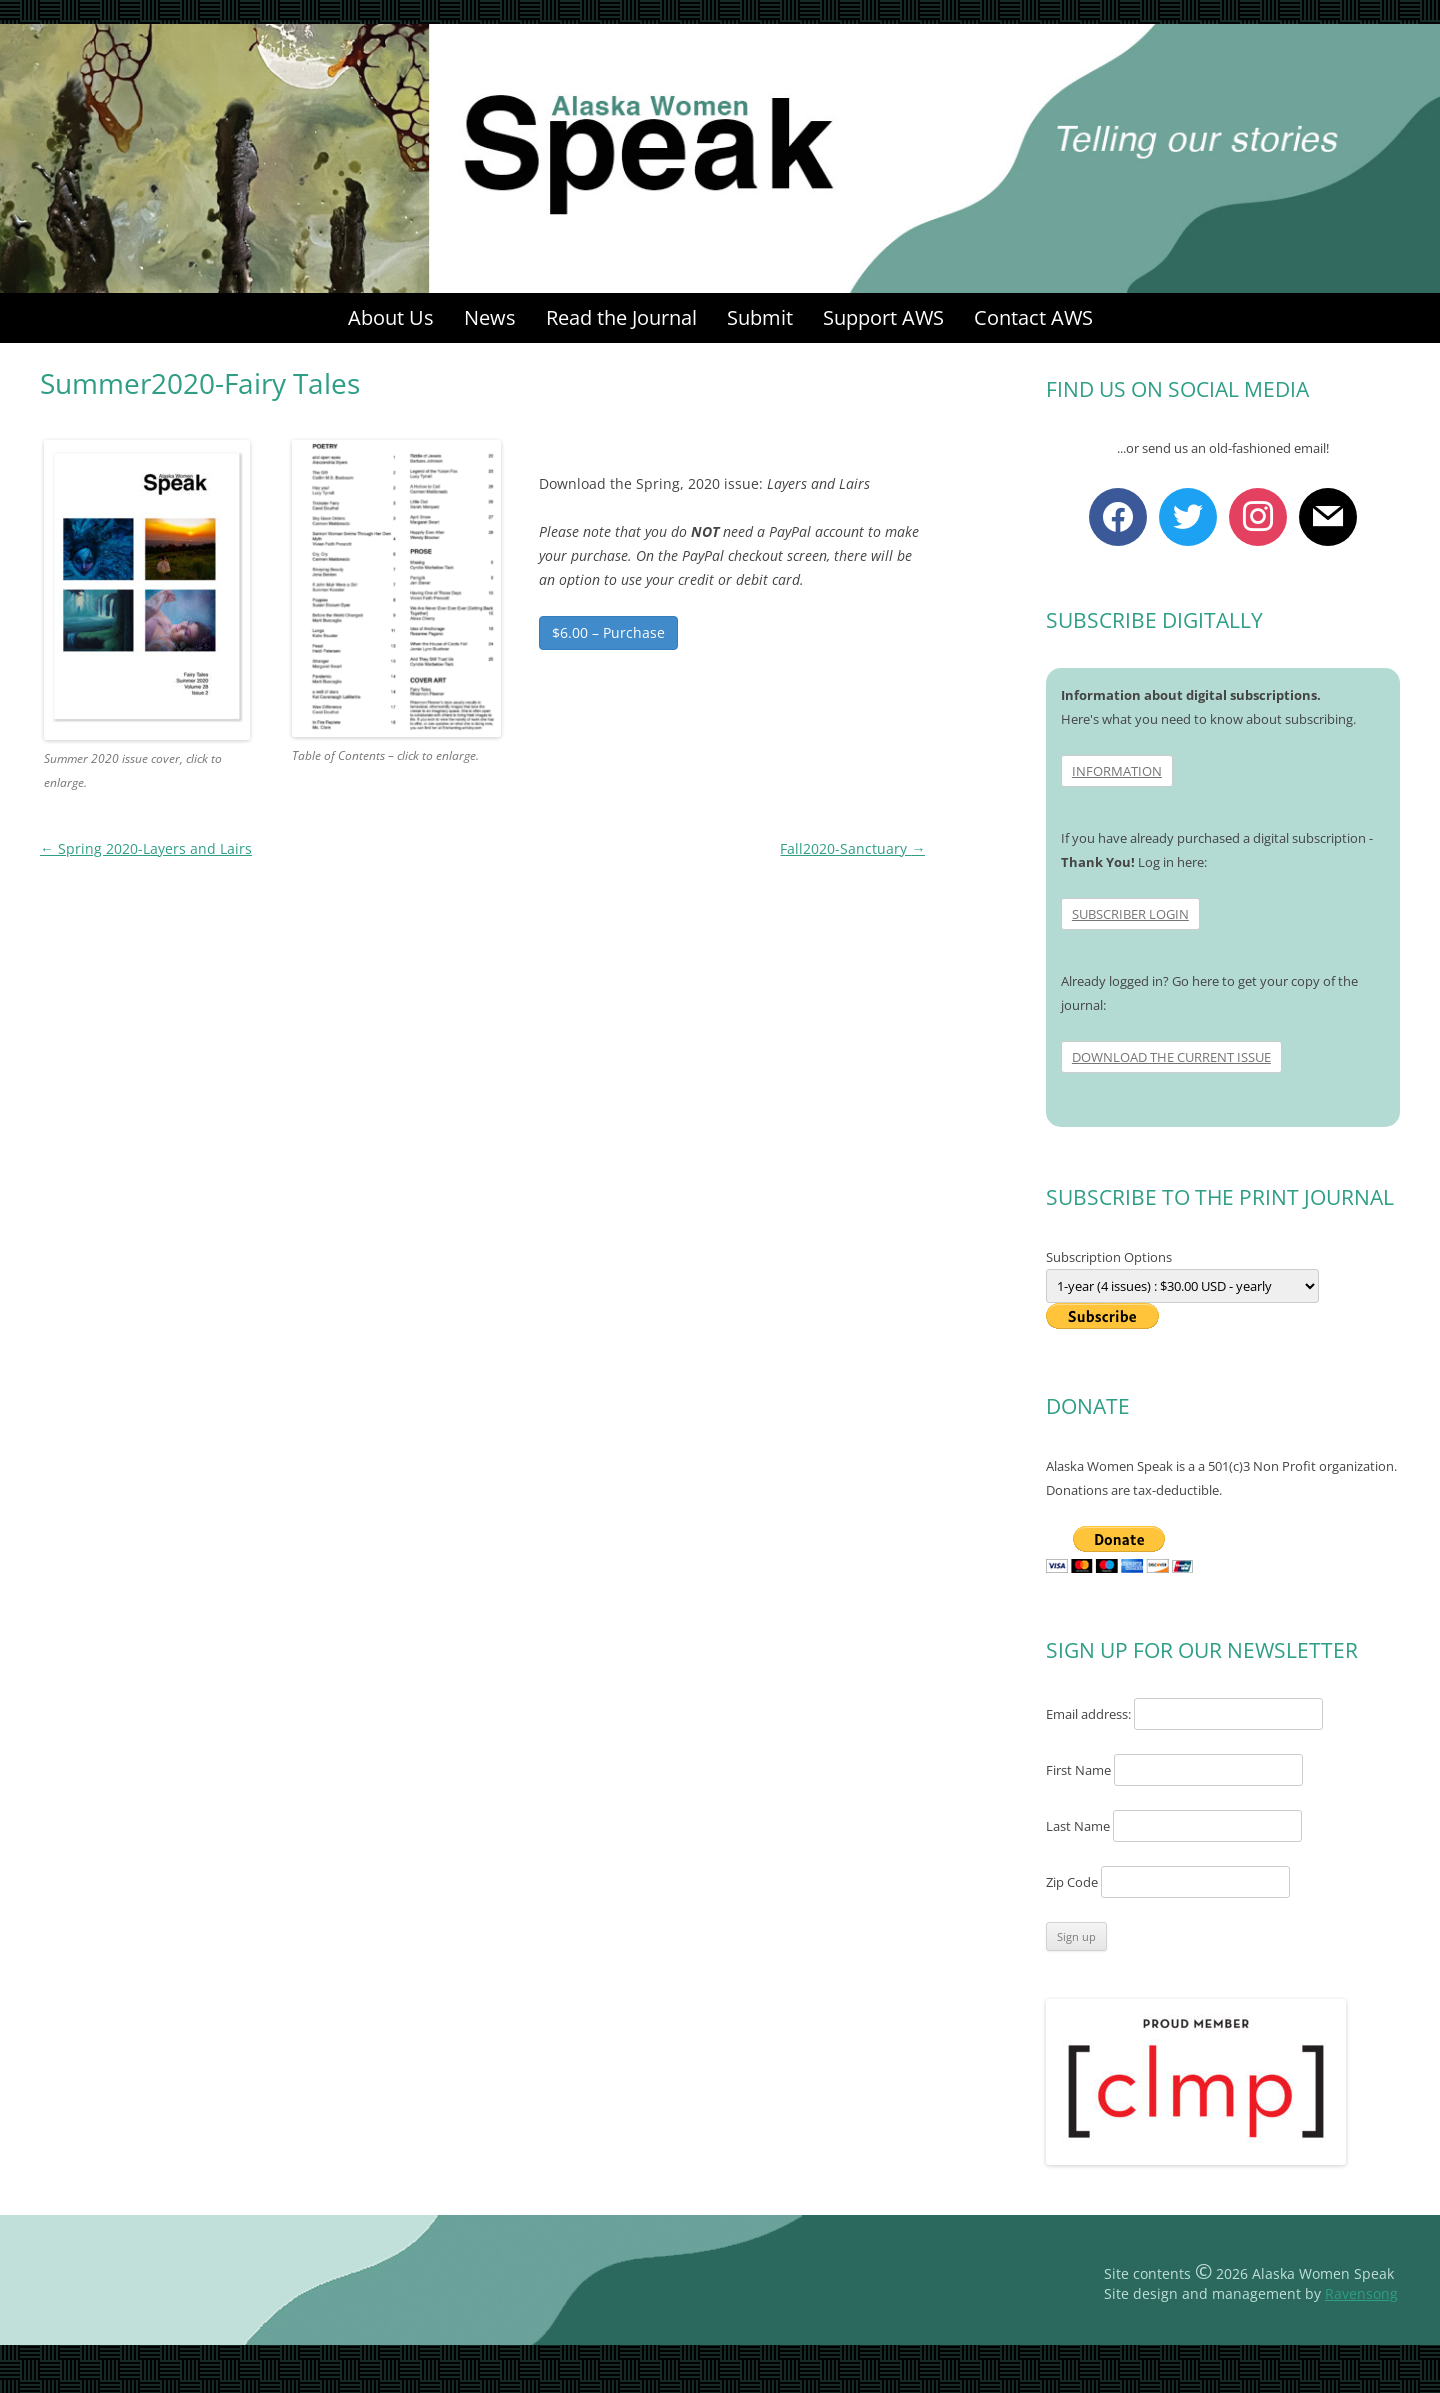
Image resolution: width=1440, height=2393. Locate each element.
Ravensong (1361, 2293)
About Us (391, 317)
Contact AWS (1033, 317)
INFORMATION (1117, 771)
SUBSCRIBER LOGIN (1130, 914)
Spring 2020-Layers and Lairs (146, 848)
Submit (760, 317)
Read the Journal (621, 317)
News (490, 317)
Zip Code (1072, 1882)
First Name (1078, 1770)
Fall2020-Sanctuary (852, 848)
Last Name (1078, 1826)
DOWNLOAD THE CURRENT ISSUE (1171, 1057)
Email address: (1090, 1714)
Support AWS (883, 317)
